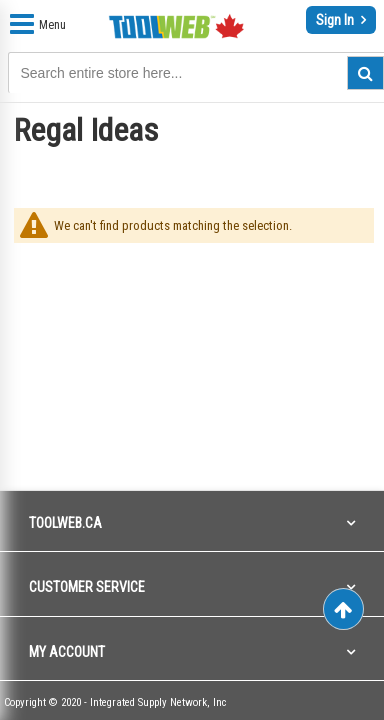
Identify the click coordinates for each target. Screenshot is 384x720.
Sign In (336, 20)
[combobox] (109, 73)
